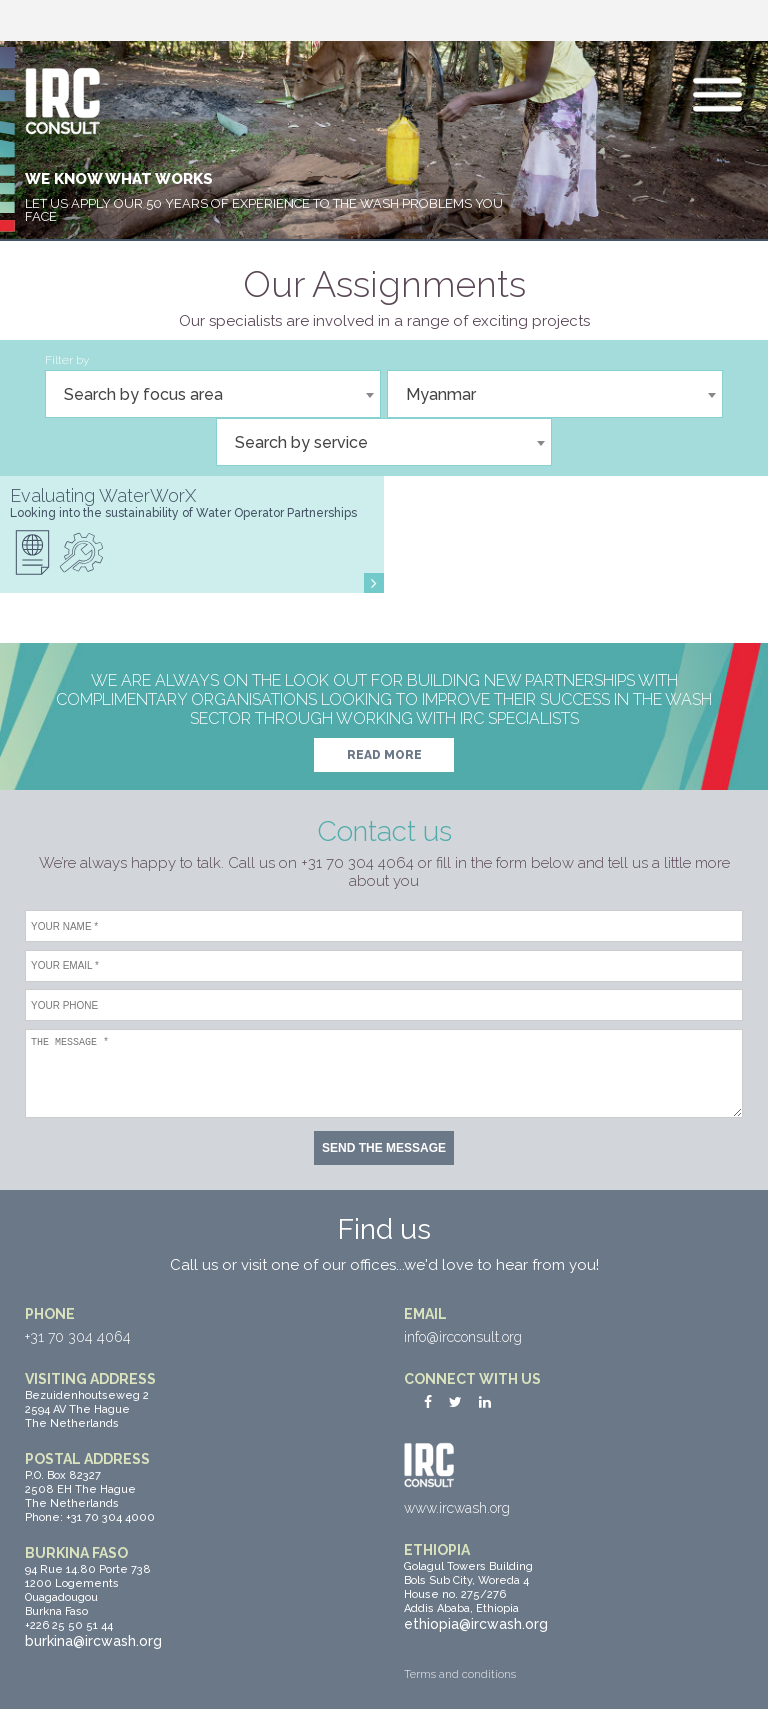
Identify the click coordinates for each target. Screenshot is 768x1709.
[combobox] (213, 394)
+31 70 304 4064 (78, 1337)
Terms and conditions (460, 1674)
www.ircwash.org (457, 1508)
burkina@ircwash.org (93, 1641)
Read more (384, 755)
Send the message (384, 1148)
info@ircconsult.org (463, 1337)
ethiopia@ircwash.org (476, 1624)
